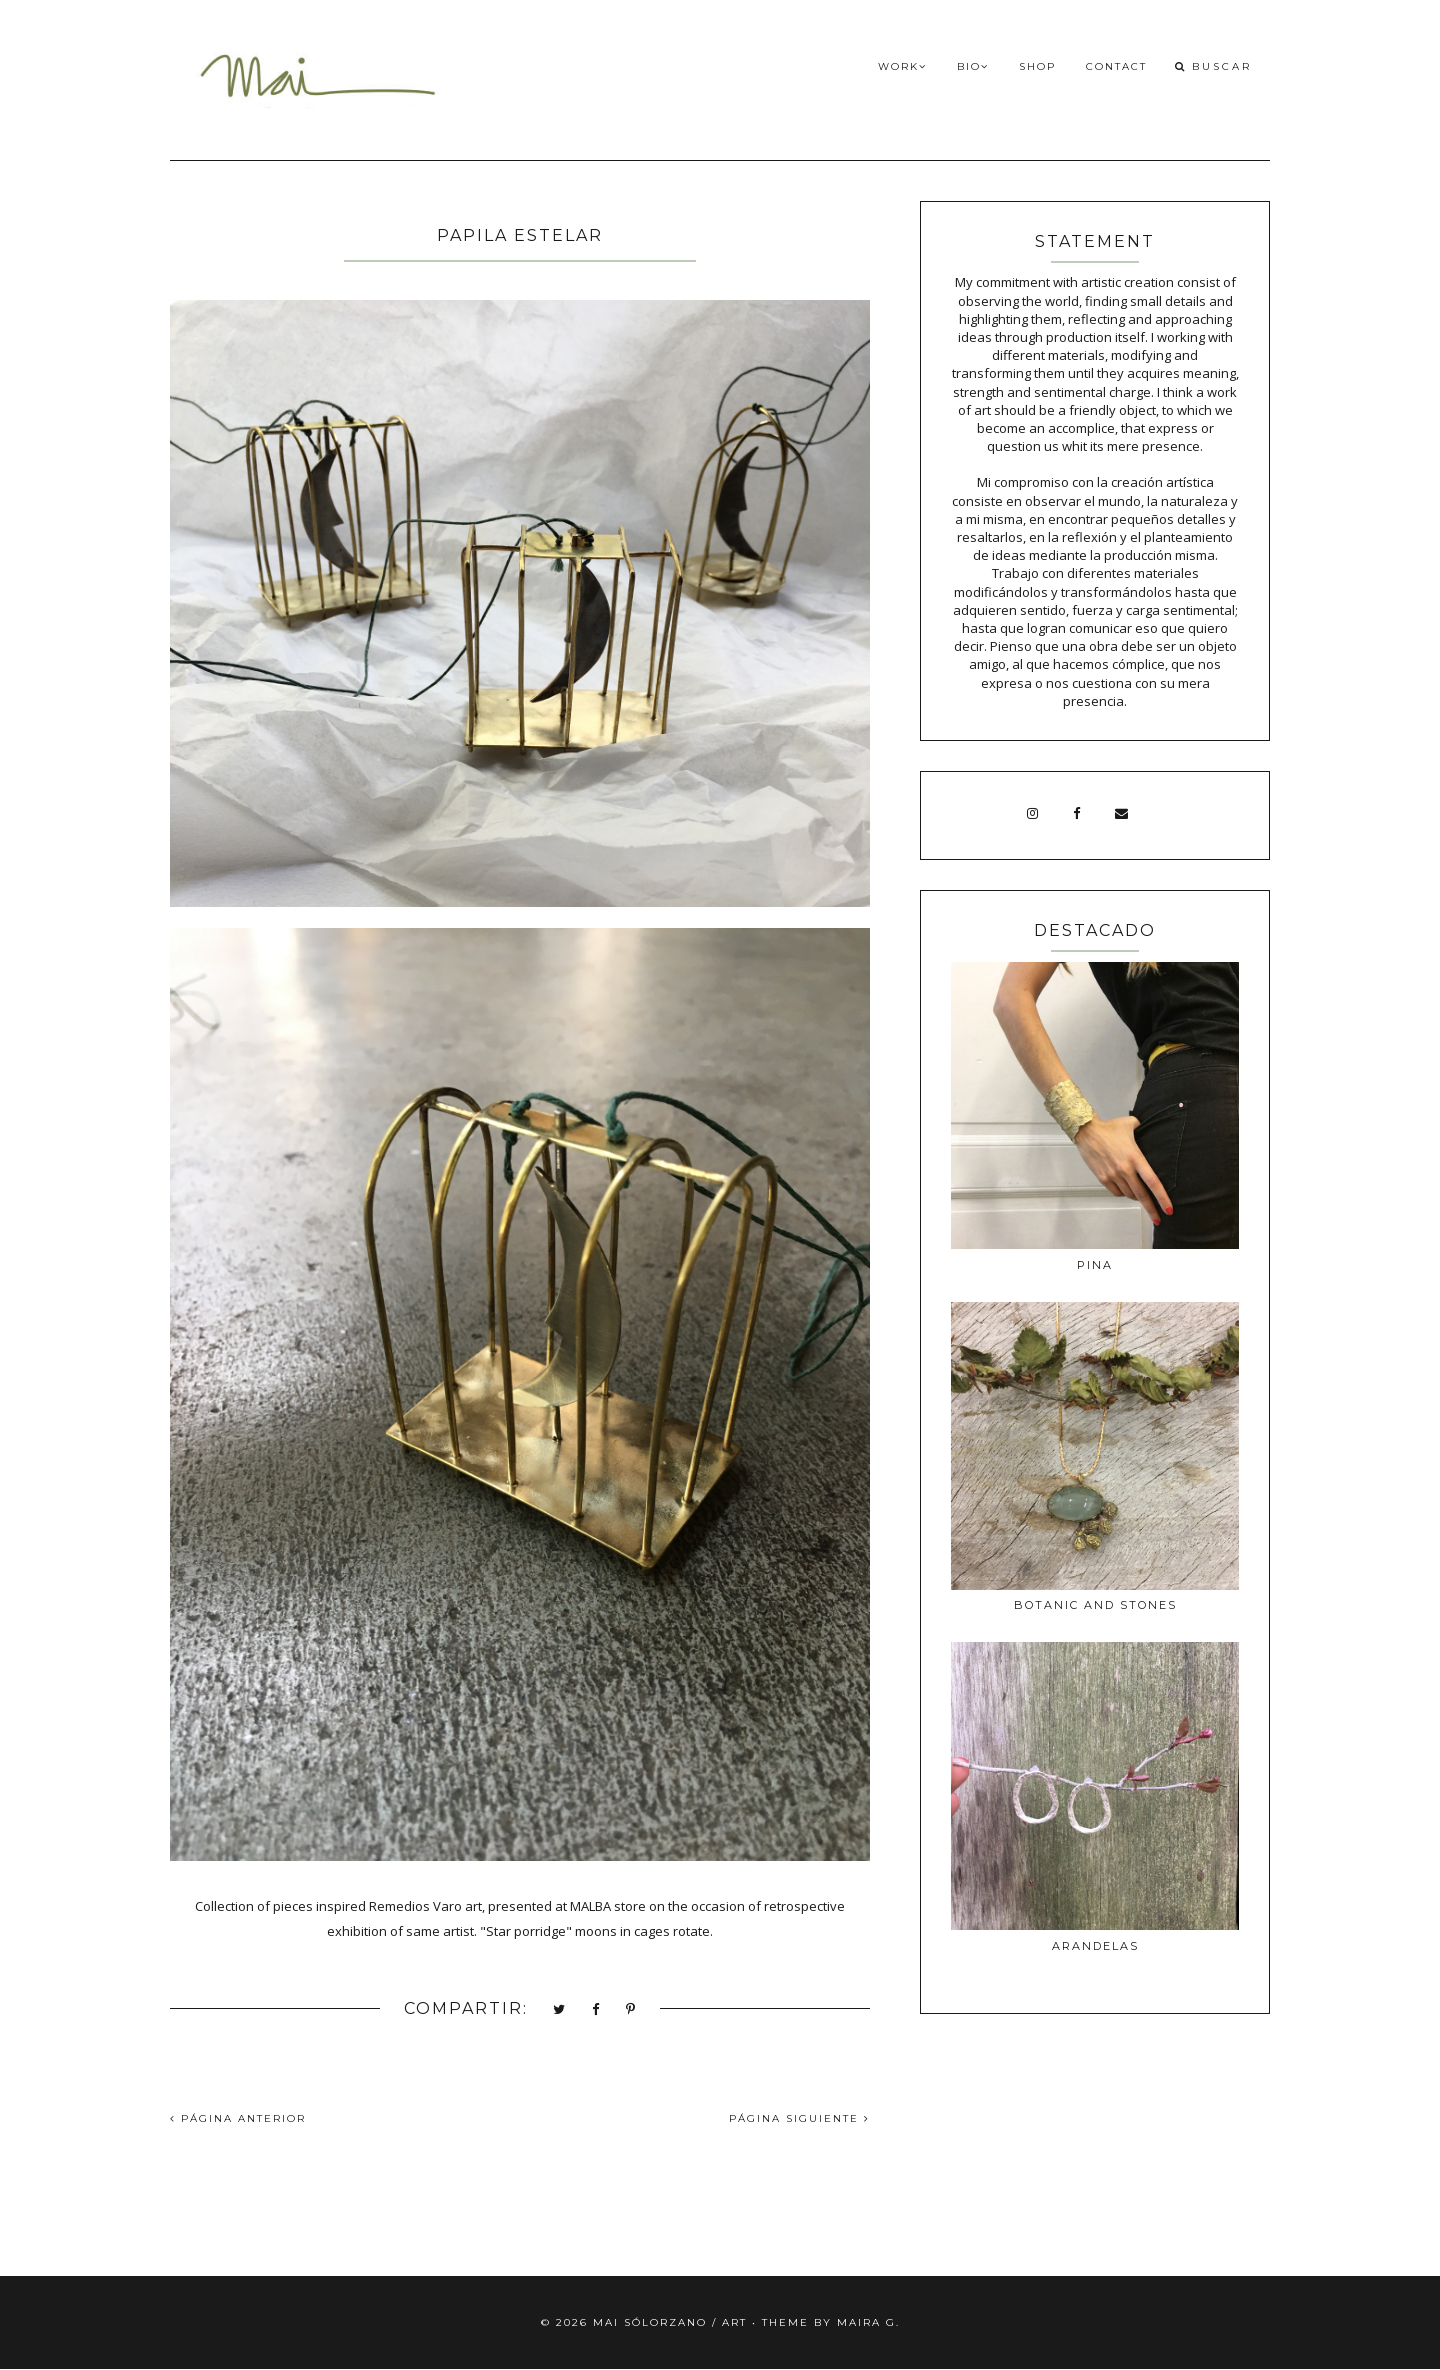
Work (902, 66)
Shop (1037, 66)
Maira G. (868, 2322)
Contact (1116, 66)
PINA (1095, 1265)
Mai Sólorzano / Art (670, 2322)
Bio (973, 66)
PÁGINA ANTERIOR (238, 2118)
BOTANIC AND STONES (1095, 1605)
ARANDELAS (1095, 1946)
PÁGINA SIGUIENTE (799, 2118)
